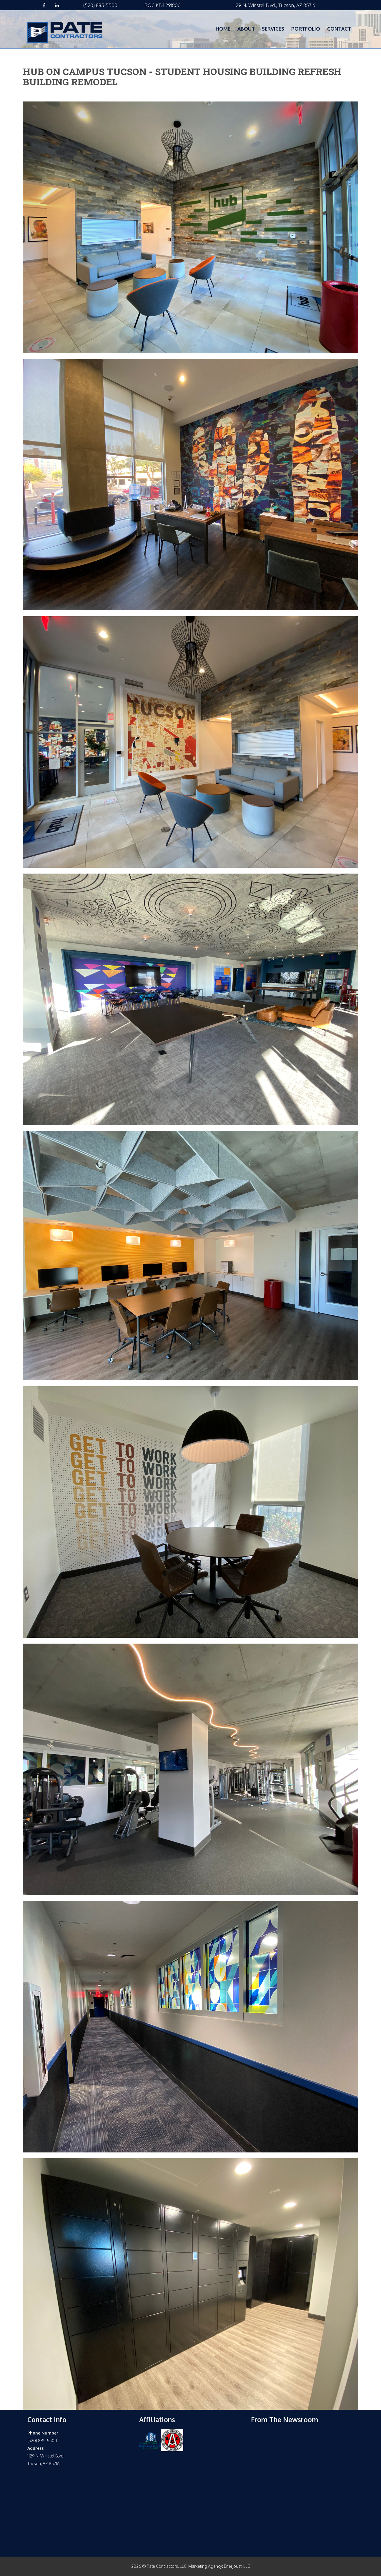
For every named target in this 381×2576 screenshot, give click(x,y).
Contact (339, 29)
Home (223, 29)
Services (273, 29)
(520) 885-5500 (100, 5)
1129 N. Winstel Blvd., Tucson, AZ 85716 (274, 5)
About (246, 29)
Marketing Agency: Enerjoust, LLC (218, 2566)
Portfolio (305, 29)
